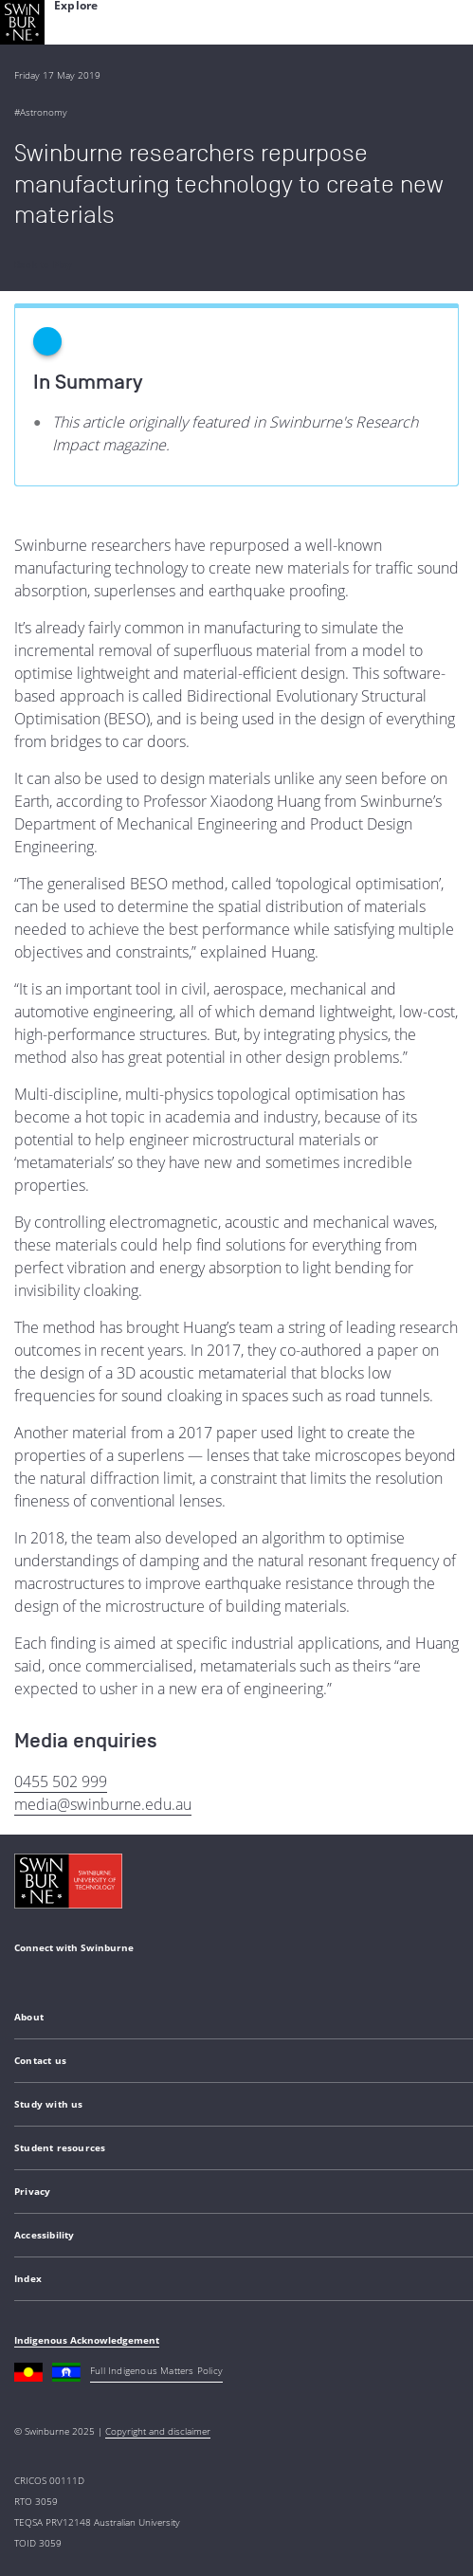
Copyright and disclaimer (157, 2431)
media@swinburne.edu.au (102, 1804)
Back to (42, 264)
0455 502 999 (60, 1781)
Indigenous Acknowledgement (86, 2340)
